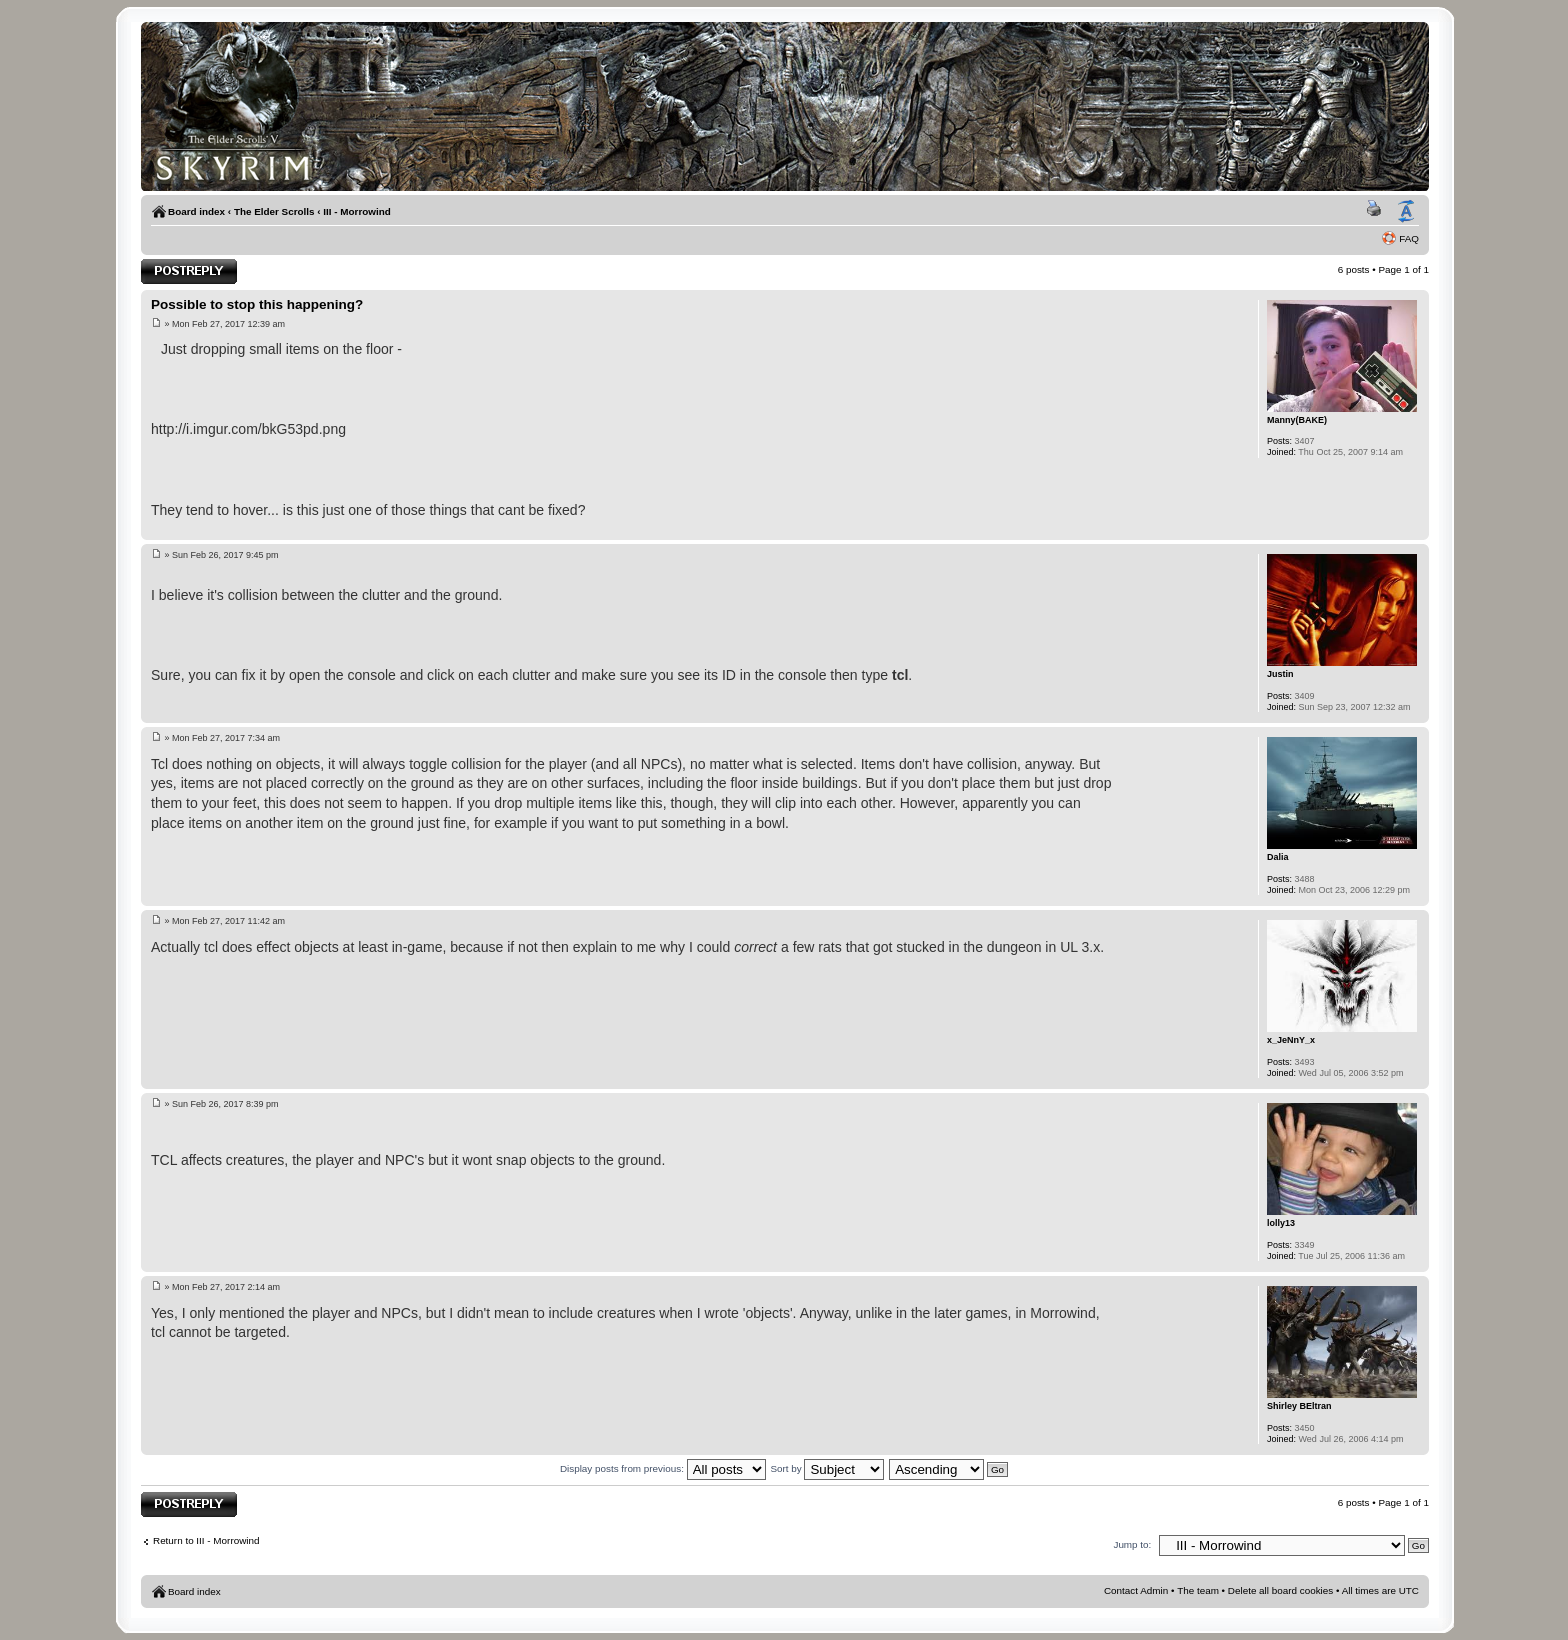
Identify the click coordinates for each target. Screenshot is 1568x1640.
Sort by (827, 1468)
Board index (196, 211)
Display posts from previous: (663, 1468)
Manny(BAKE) (1297, 420)
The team (1198, 1590)
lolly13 (1281, 1223)
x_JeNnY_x (1291, 1040)
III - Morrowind (356, 211)
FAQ (1409, 238)
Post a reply (189, 271)
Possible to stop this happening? (257, 304)
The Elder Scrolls (274, 211)
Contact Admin (1136, 1590)
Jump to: (1132, 1544)
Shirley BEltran (1299, 1406)
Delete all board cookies (1280, 1590)
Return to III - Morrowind (206, 1540)
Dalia (1278, 857)
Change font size (1406, 212)
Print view (1377, 212)
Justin (1280, 674)
